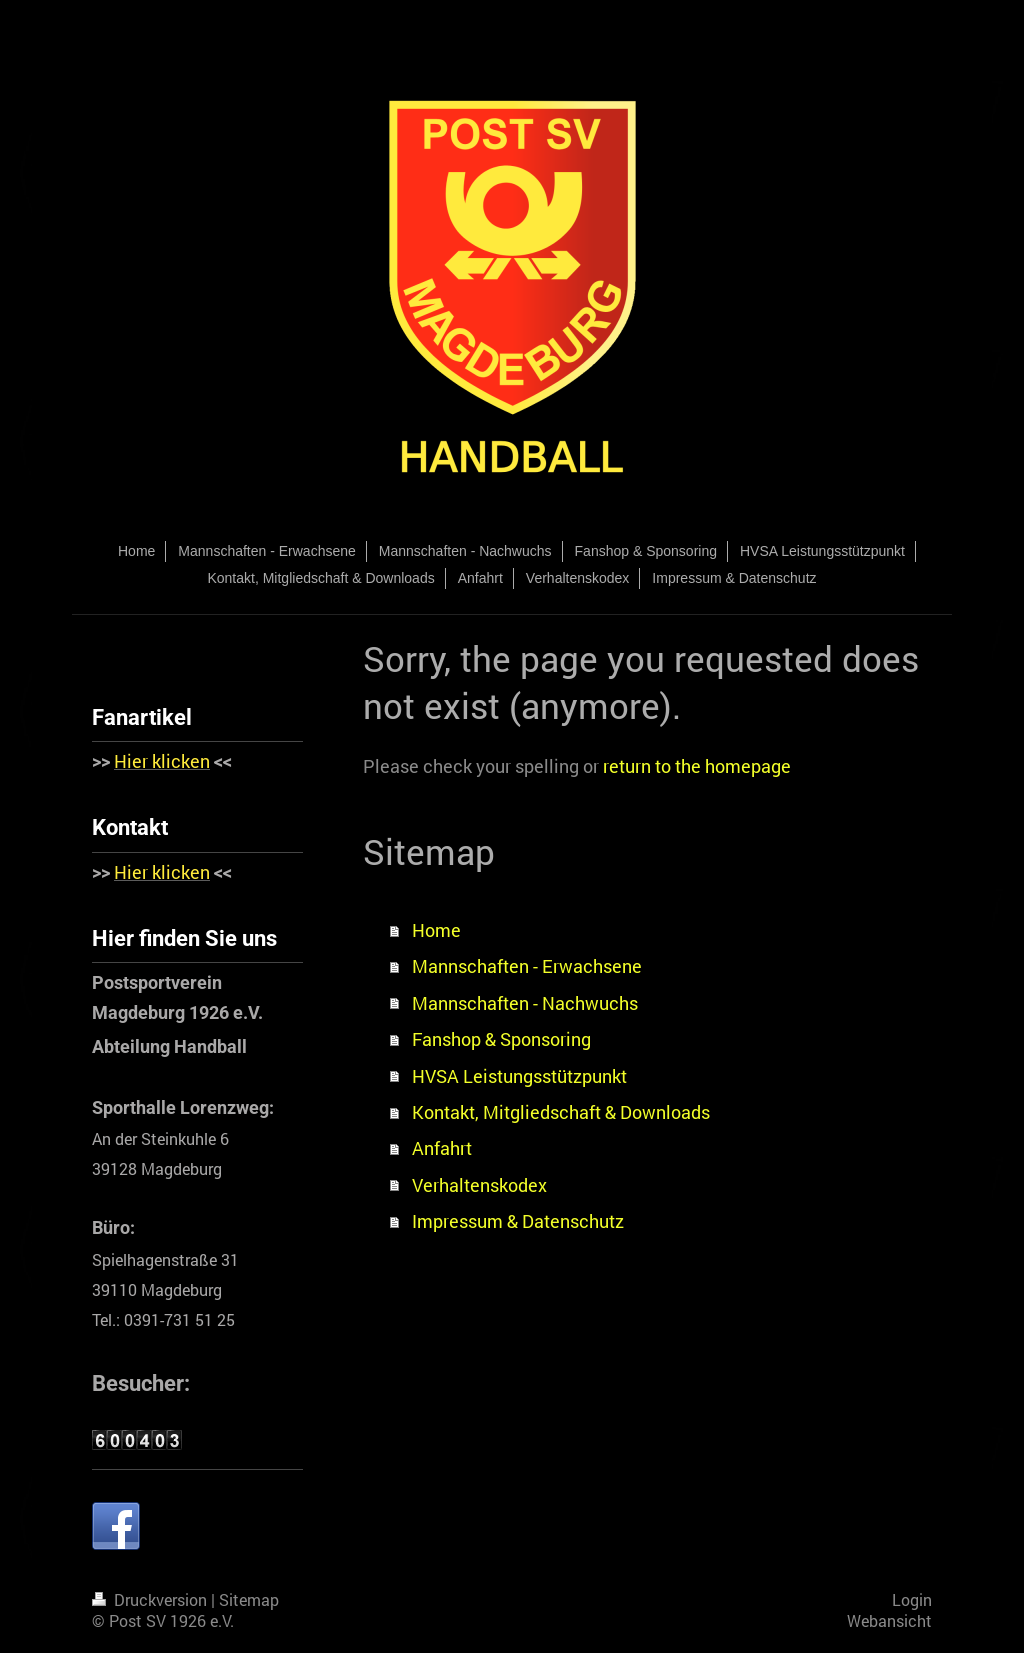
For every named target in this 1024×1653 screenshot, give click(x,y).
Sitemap (249, 1600)
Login (912, 1600)
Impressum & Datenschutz (518, 1221)
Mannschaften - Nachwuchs (525, 1003)
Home (436, 930)
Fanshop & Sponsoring (501, 1039)
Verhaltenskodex (479, 1185)
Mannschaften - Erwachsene (527, 966)
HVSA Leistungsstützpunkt (519, 1076)
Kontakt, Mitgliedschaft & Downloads (561, 1112)
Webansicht (889, 1621)
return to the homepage (697, 766)
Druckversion (151, 1600)
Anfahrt (442, 1148)
